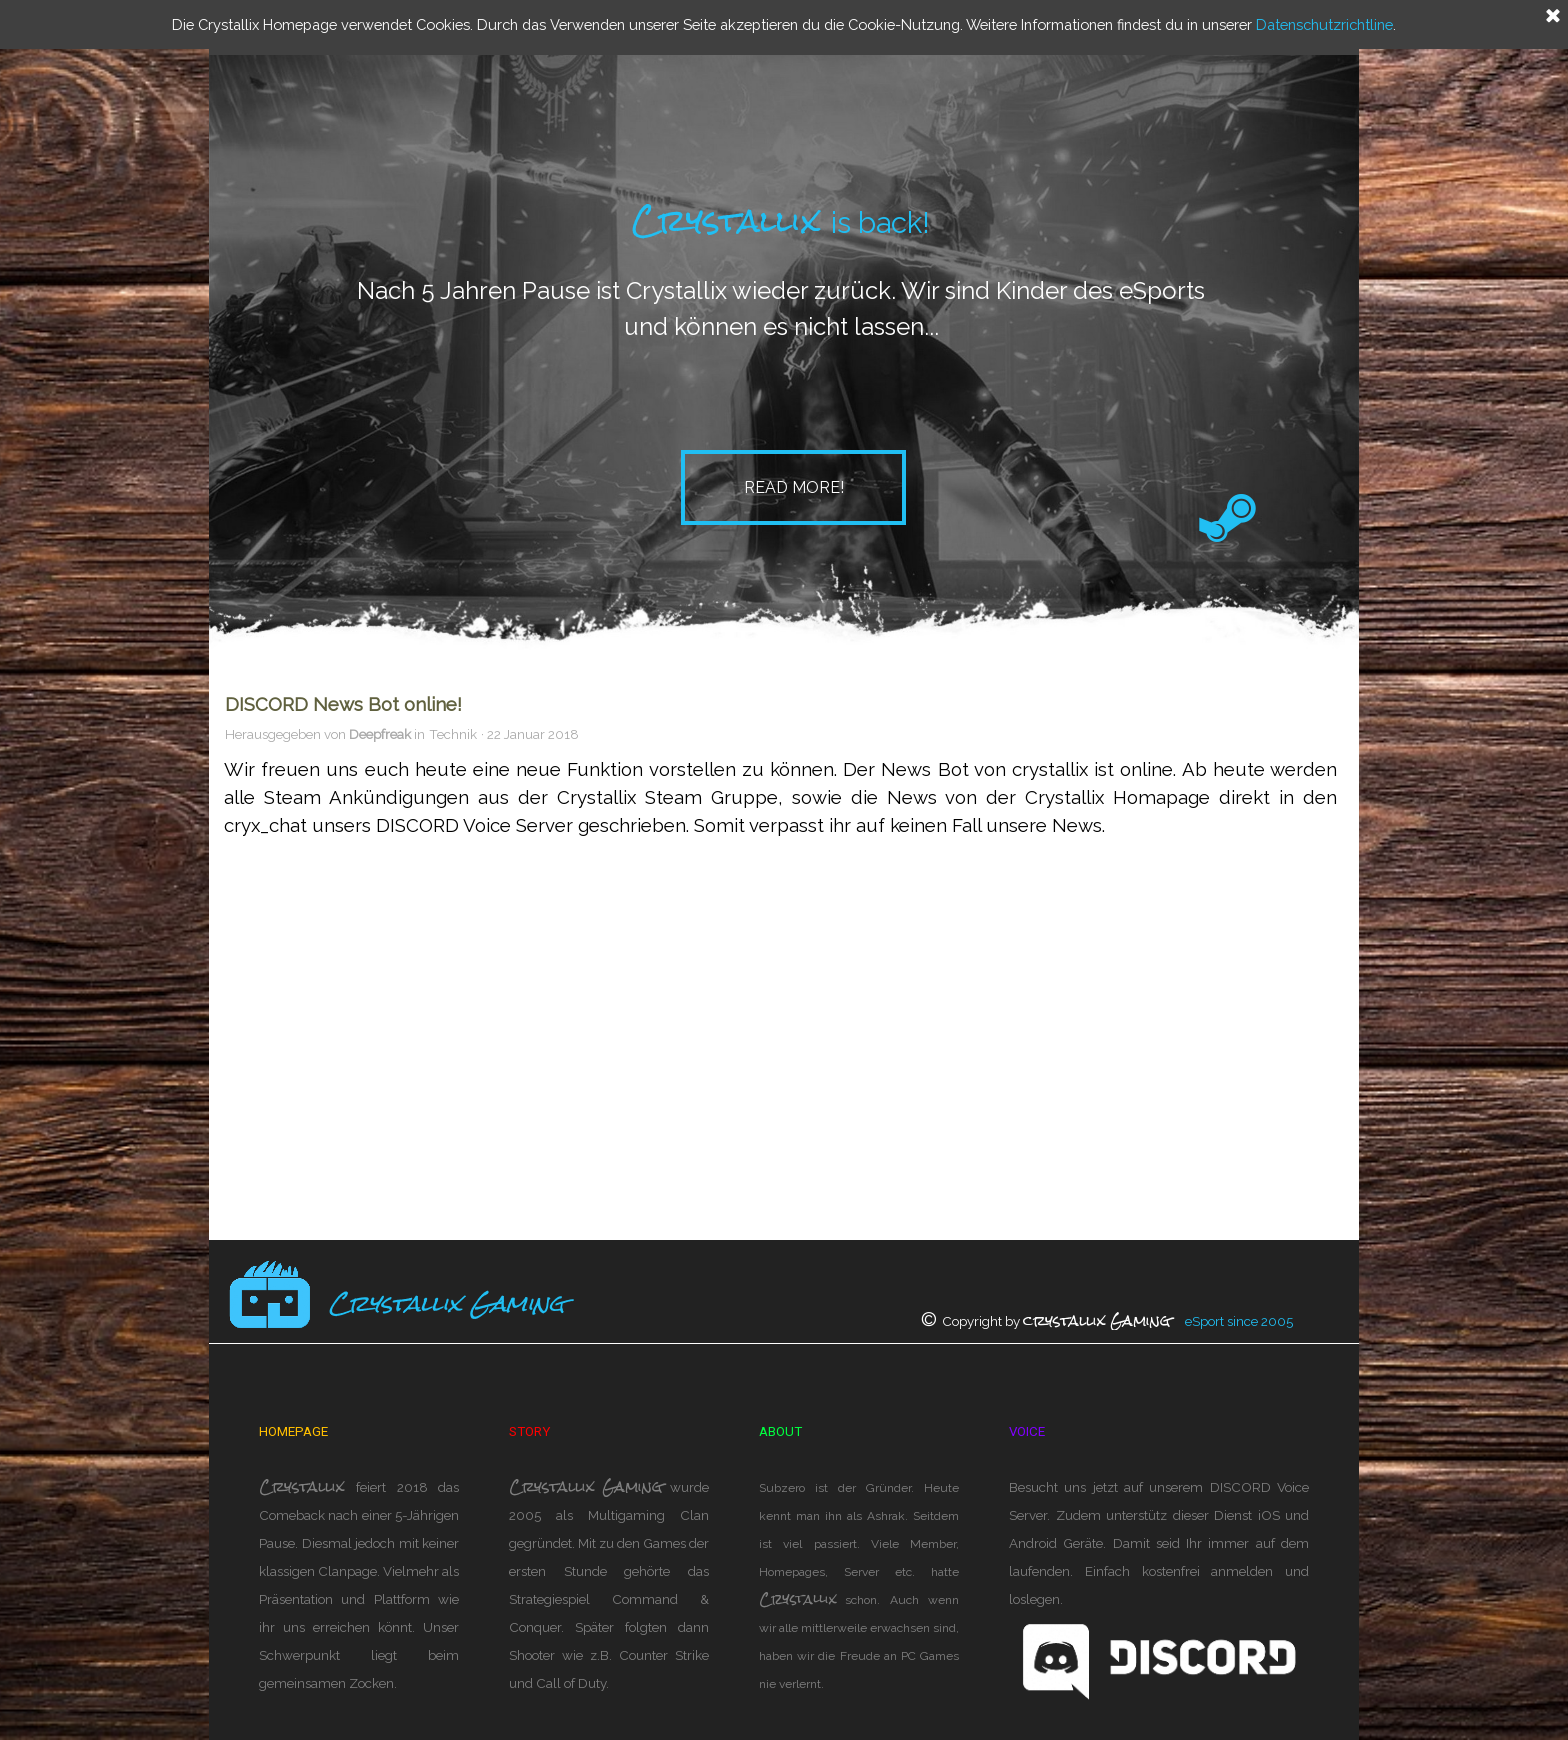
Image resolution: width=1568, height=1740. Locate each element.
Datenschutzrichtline (1324, 24)
